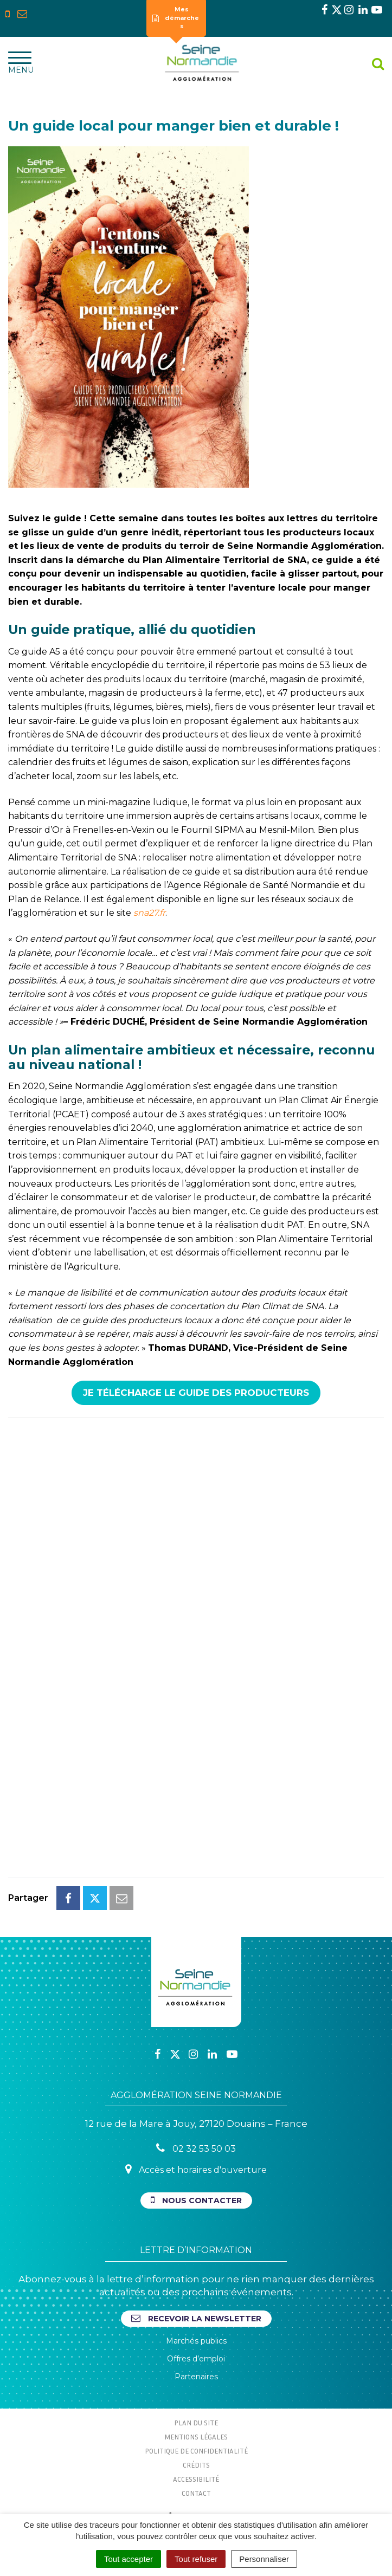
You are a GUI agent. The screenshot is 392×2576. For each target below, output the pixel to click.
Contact (196, 2493)
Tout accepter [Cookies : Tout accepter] (128, 2559)
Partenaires (196, 2376)
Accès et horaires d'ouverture (196, 2169)
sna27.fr (149, 913)
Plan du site (196, 2422)
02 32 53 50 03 (196, 2148)
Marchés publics (196, 2341)
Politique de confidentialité (196, 2450)
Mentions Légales (196, 2436)
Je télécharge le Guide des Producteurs (196, 1392)
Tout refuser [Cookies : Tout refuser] (196, 2559)
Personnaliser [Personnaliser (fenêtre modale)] (264, 2559)
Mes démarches (175, 17)
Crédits (196, 2465)
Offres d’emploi (196, 2359)
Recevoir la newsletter (196, 2318)
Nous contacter (196, 2200)
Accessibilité (196, 2479)
